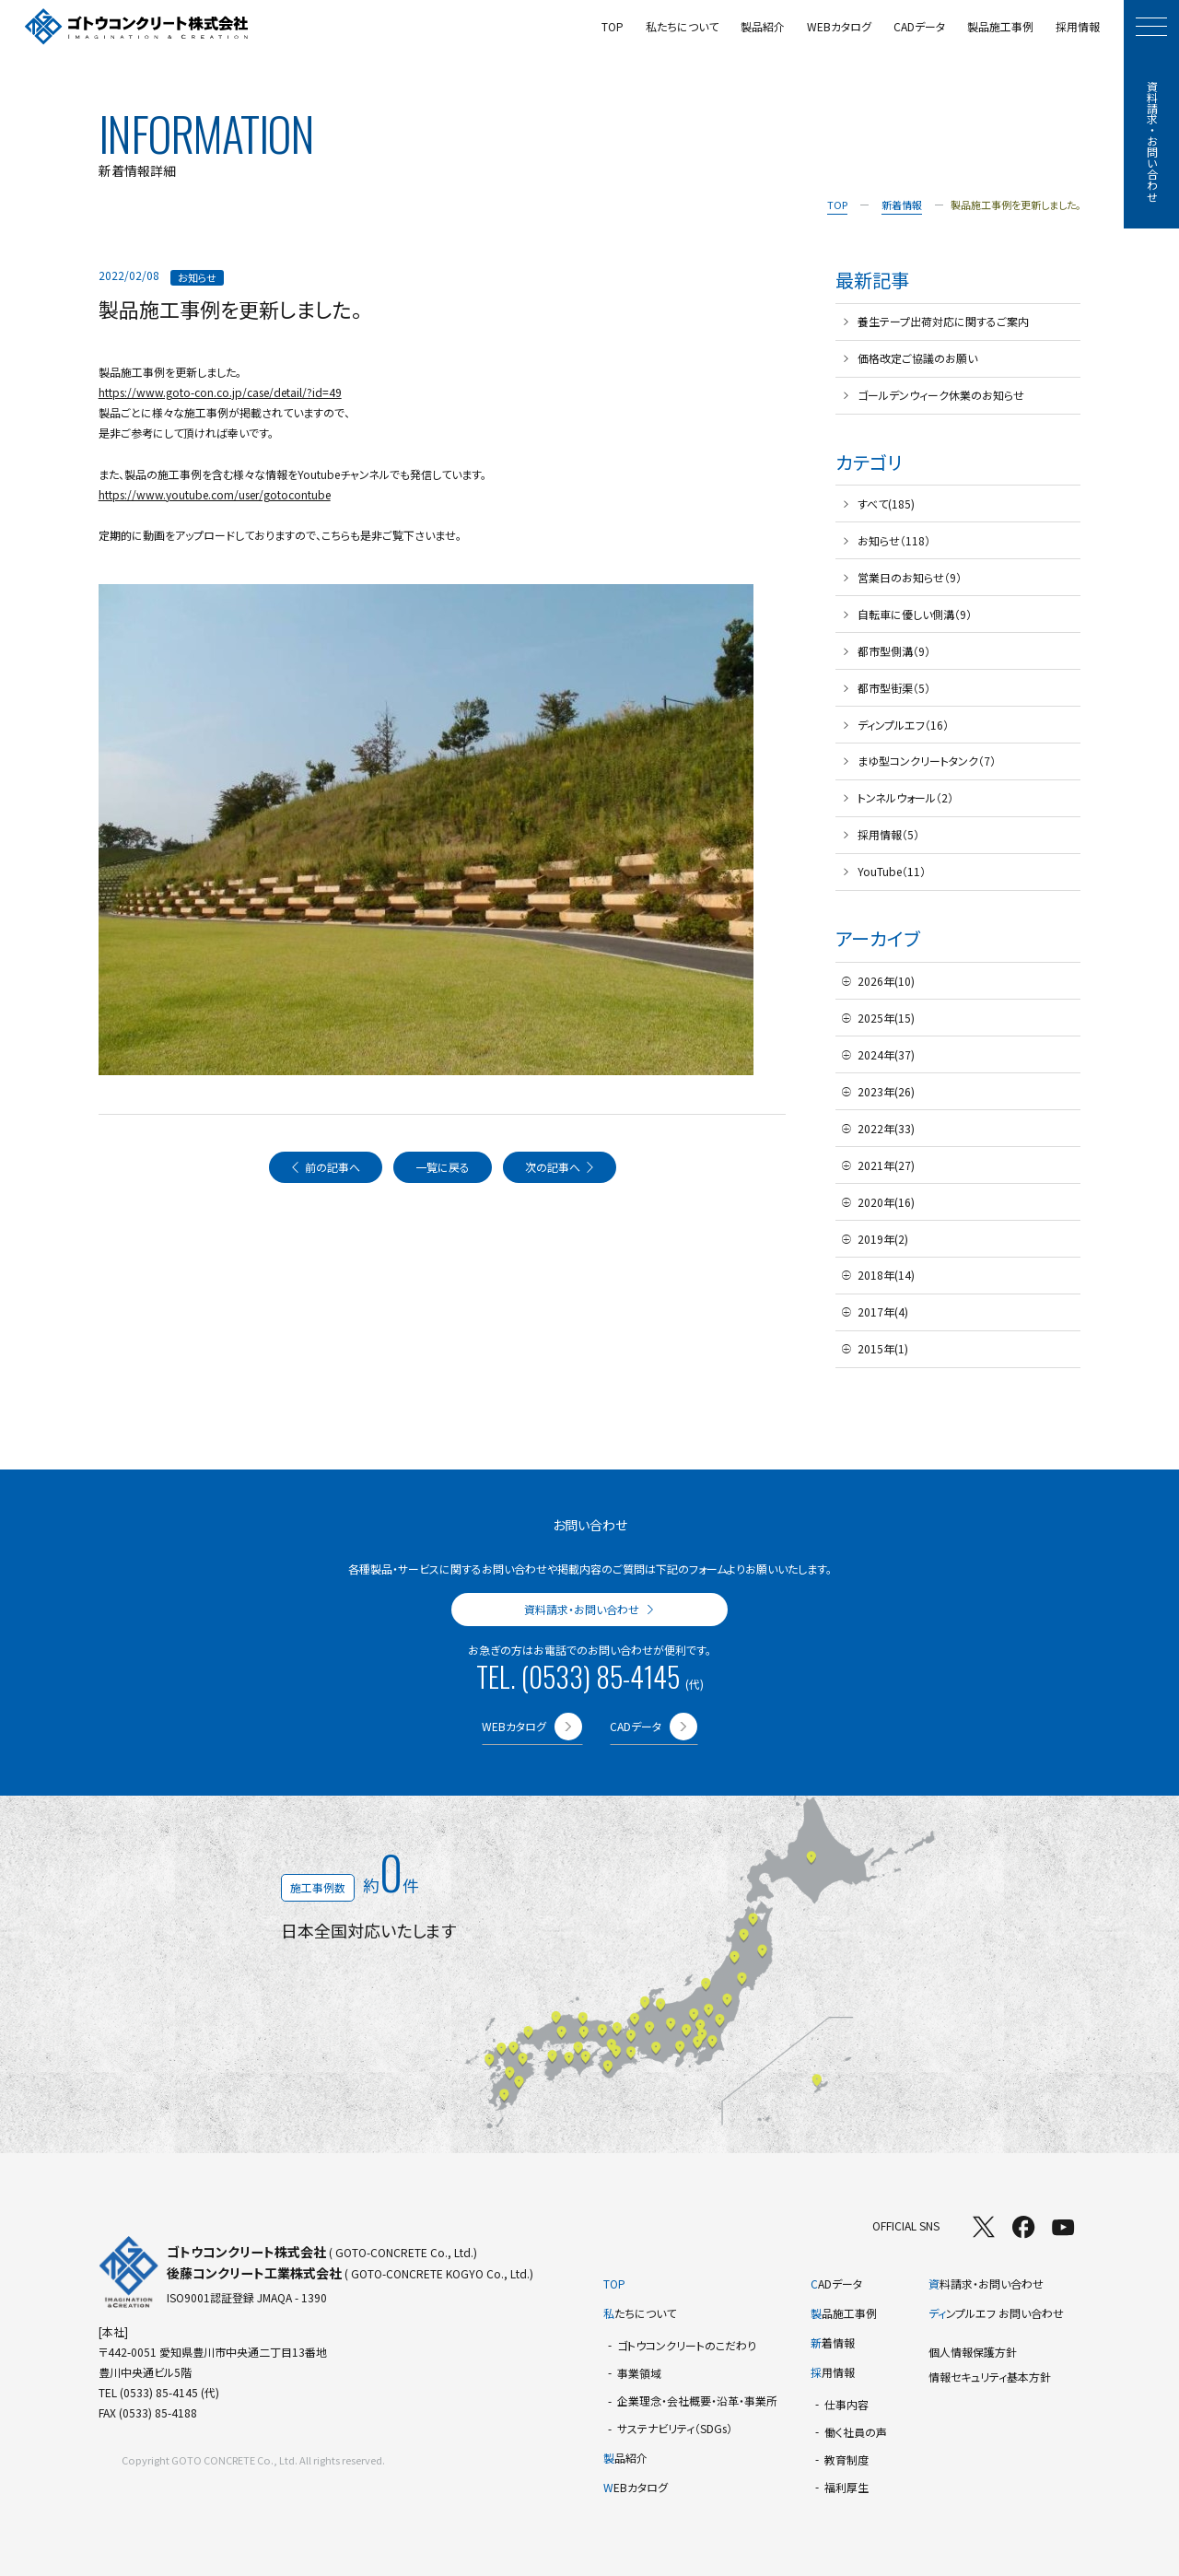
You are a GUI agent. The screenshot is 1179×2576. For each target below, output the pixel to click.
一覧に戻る (442, 1167)
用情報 (833, 2372)
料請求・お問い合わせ (986, 2283)
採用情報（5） (888, 834)
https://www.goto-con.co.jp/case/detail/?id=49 (220, 392)
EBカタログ (635, 2487)
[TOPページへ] (137, 27)
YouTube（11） (892, 871)
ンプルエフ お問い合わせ (996, 2313)
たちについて (639, 2313)
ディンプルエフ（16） (903, 724)
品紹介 (625, 2457)
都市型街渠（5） (894, 688)
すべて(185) (886, 503)
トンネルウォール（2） (905, 797)
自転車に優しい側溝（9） (915, 614)
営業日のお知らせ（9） (910, 577)
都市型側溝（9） (894, 651)
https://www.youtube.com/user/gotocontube (215, 494)
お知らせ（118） (894, 540)
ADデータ (836, 2283)
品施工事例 (844, 2313)
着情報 (833, 2342)
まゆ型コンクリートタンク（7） (927, 760)
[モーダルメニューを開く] (1151, 26)
